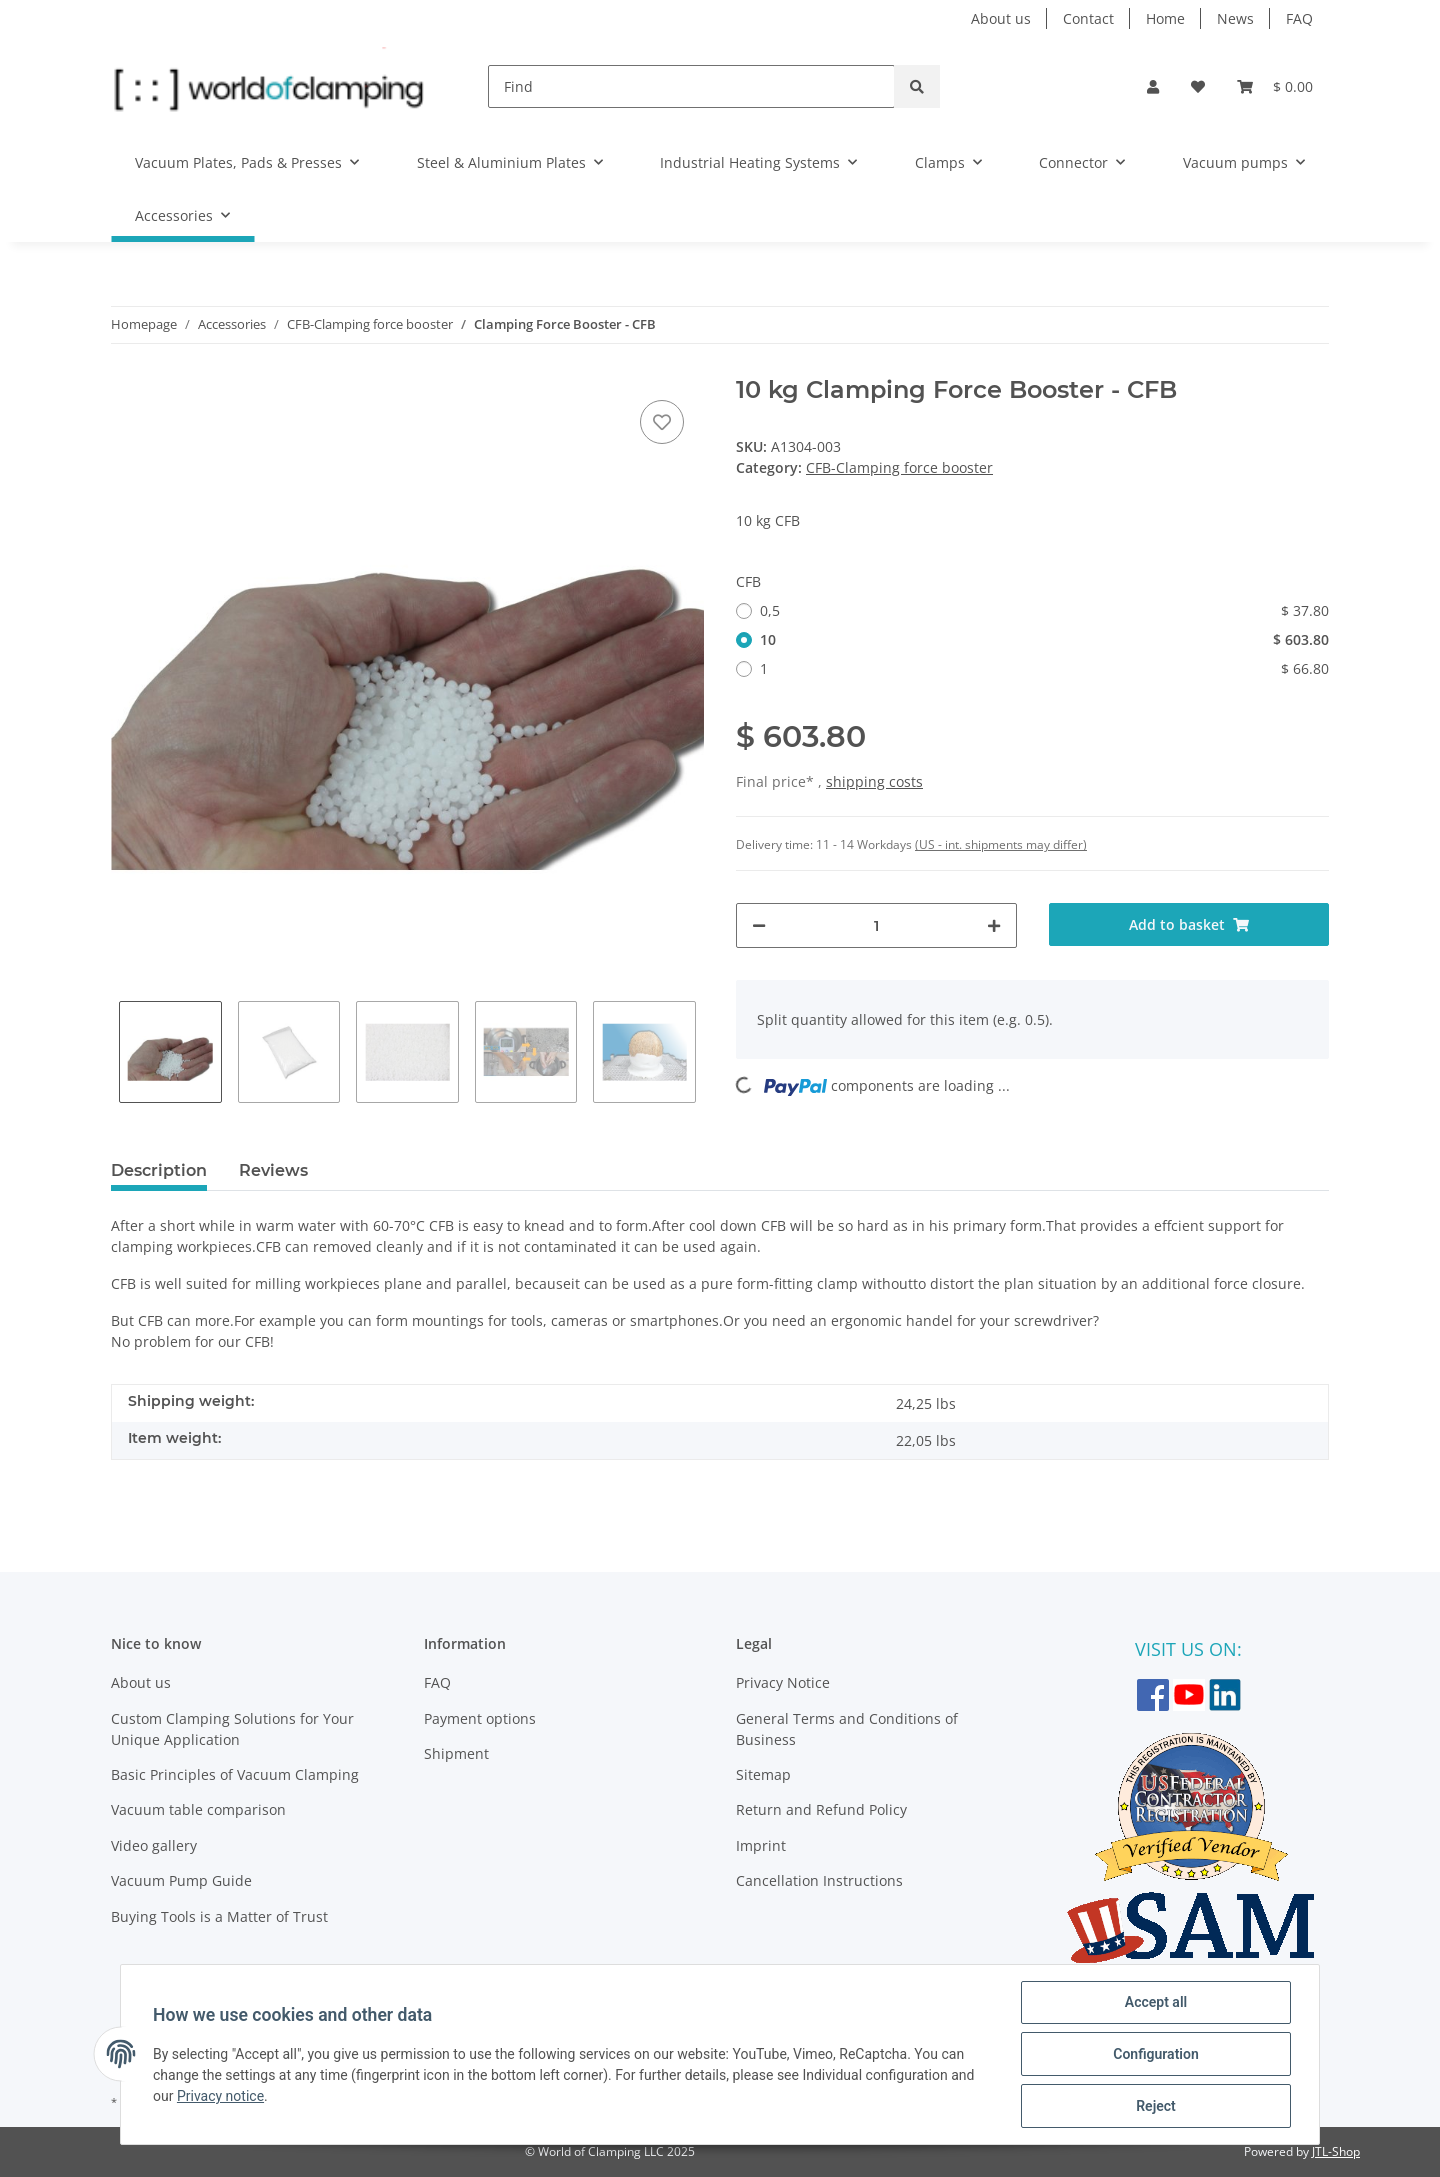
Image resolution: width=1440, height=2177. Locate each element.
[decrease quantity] (759, 925)
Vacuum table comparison (198, 1809)
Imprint (761, 1845)
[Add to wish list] (662, 422)
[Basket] (1275, 86)
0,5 (1044, 610)
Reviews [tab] (273, 1170)
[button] (1153, 86)
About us (1001, 18)
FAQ (1299, 18)
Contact (1088, 18)
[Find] (691, 86)
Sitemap (763, 1774)
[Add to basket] (1189, 924)
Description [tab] (159, 1170)
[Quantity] (876, 925)
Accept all (1156, 2002)
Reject (1156, 2106)
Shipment (456, 1753)
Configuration (1155, 2054)
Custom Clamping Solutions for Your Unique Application (232, 1729)
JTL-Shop (1336, 2151)
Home (1165, 18)
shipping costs (874, 781)
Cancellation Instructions (819, 1880)
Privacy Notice (783, 1682)
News (1235, 18)
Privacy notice (220, 2096)
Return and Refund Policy (821, 1809)
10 (1044, 639)
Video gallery (154, 1845)
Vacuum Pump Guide (181, 1880)
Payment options (480, 1718)
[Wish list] (1198, 86)
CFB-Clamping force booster (899, 467)
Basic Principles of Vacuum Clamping (235, 1774)
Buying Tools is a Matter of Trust (219, 1916)
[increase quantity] (994, 925)
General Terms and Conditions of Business (847, 1729)
